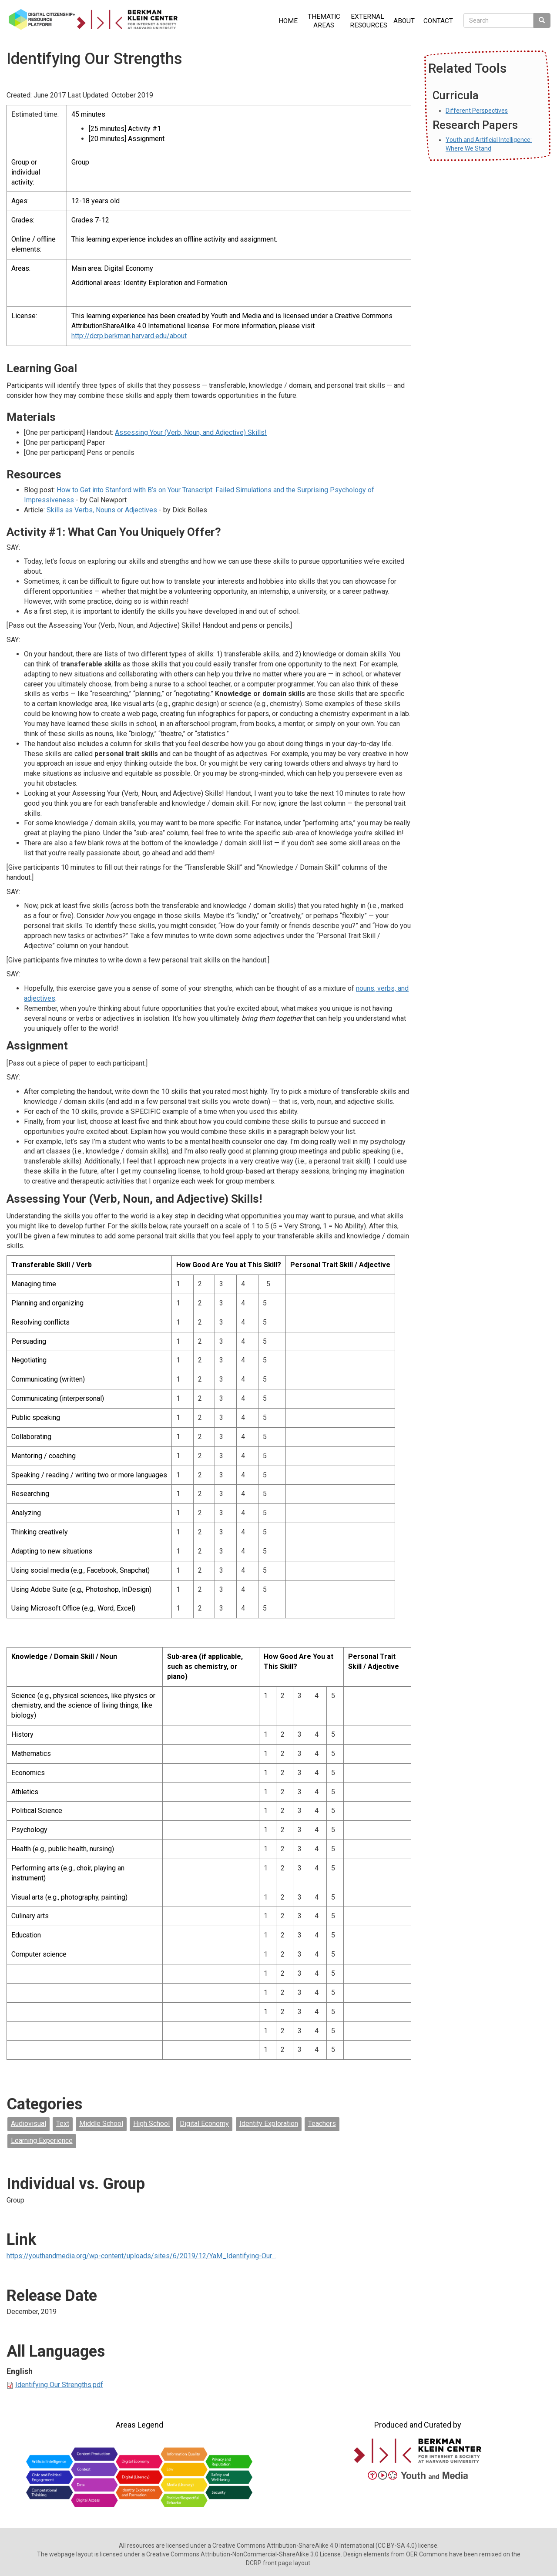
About (404, 21)
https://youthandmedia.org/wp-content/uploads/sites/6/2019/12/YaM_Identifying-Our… (141, 2256)
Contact (438, 21)
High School (151, 2123)
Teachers (322, 2123)
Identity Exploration (268, 2123)
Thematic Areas (324, 21)
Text (62, 2123)
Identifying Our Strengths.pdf (59, 2385)
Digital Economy (204, 2123)
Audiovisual (28, 2123)
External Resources (368, 21)
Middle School (101, 2123)
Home (288, 21)
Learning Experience (42, 2140)
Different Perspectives (477, 110)
